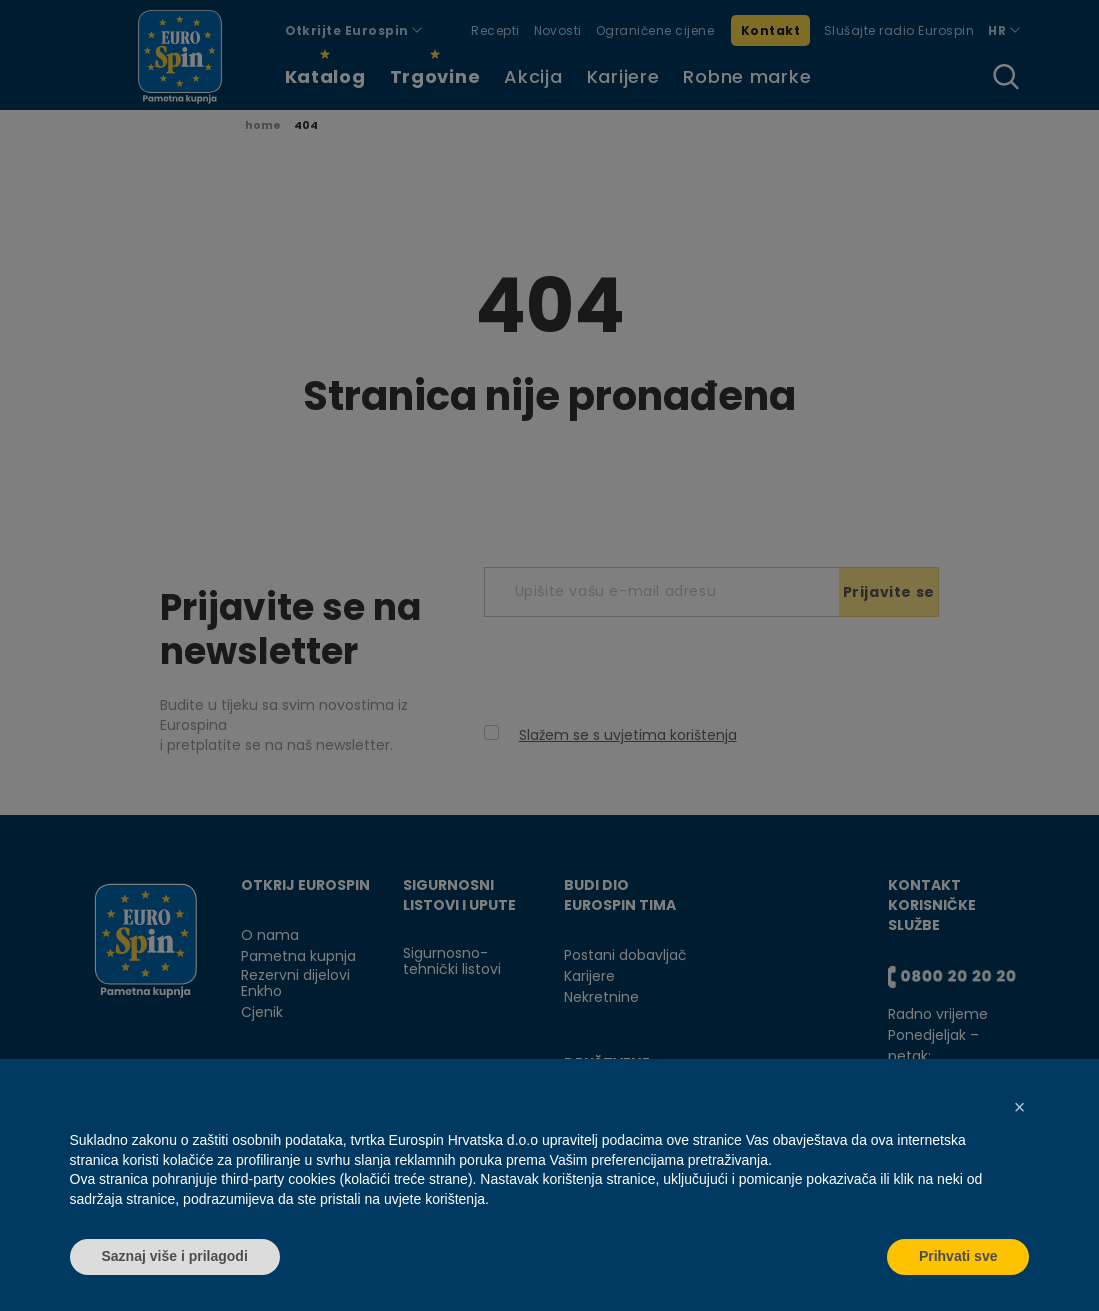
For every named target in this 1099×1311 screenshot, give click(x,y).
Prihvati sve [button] (958, 1256)
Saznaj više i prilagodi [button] (175, 1256)
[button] (1020, 1107)
